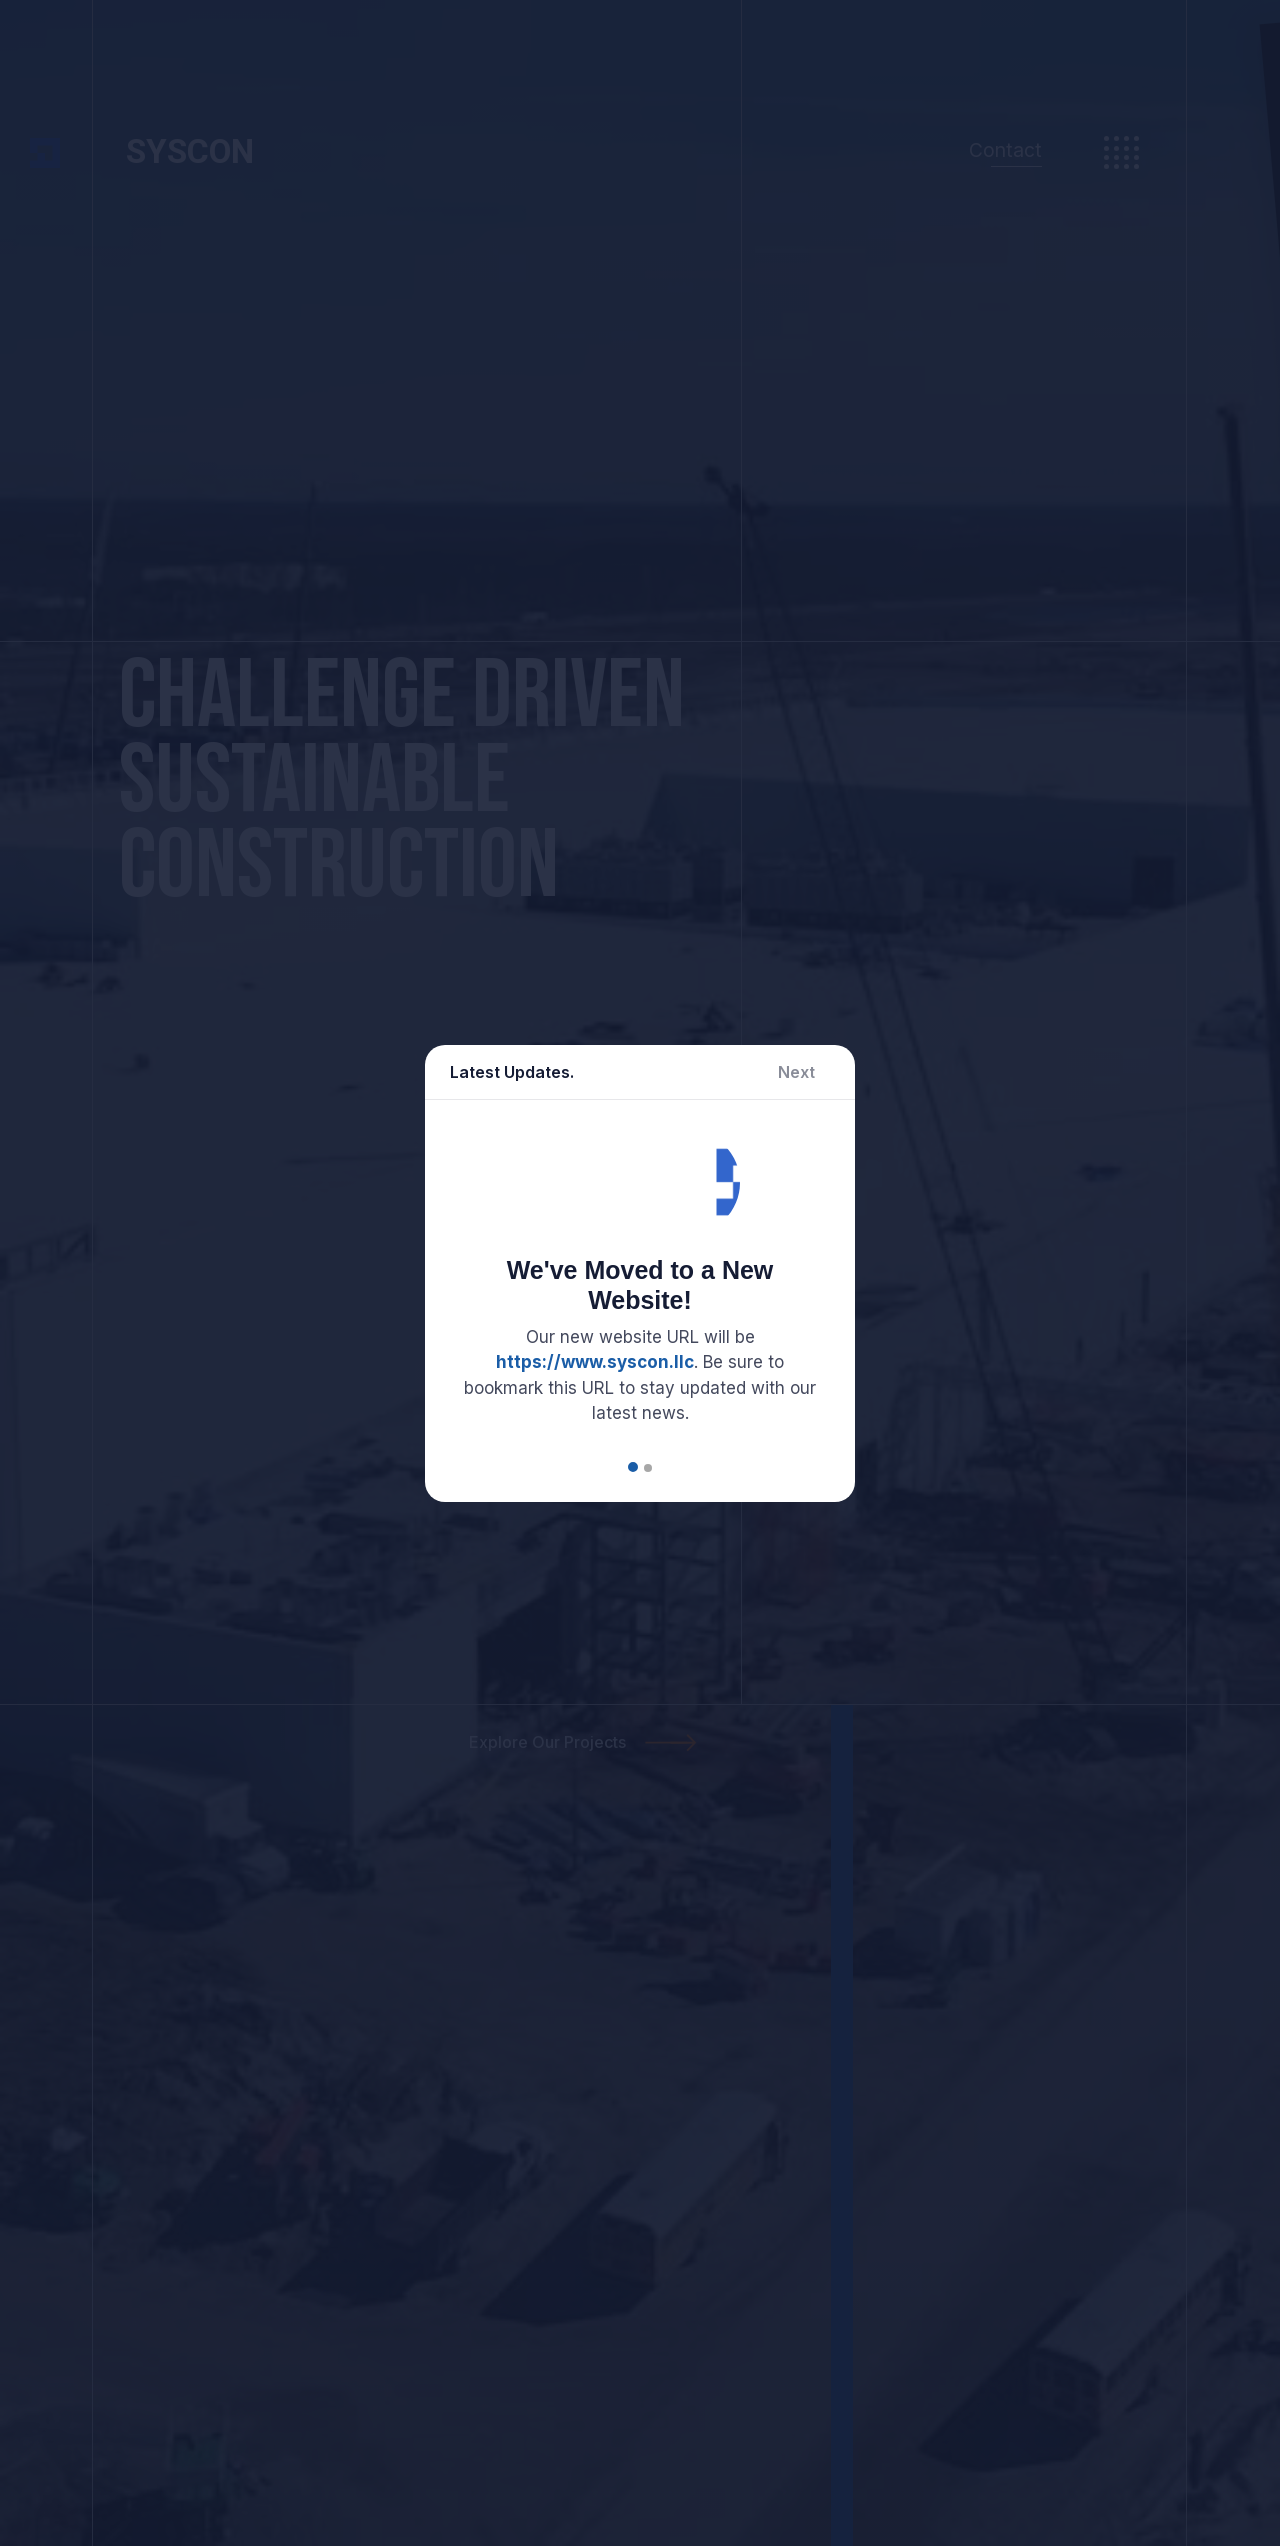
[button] (633, 1467)
